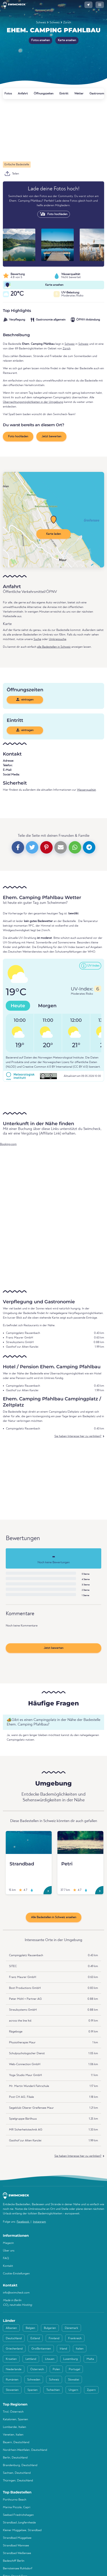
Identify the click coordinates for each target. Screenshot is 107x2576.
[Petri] (80, 1842)
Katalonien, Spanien (15, 2419)
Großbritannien (41, 2348)
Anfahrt (23, 93)
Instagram (39, 2221)
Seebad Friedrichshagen (18, 2515)
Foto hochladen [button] (18, 436)
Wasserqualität (86, 789)
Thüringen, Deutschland (18, 2480)
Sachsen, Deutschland (17, 2473)
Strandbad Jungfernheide (19, 2522)
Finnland (54, 2338)
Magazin (8, 2243)
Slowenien (12, 2390)
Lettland (30, 2359)
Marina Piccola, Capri (16, 2507)
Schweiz (41, 22)
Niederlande (13, 2369)
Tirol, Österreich (13, 2411)
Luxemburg (70, 2359)
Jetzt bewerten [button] (51, 436)
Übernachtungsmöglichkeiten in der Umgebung (33, 402)
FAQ (6, 2258)
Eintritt (63, 93)
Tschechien (53, 2390)
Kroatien (11, 2359)
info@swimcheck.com (16, 2292)
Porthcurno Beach (14, 2499)
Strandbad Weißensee (17, 2553)
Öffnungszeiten (43, 93)
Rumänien (12, 2379)
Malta (90, 2359)
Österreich (37, 2369)
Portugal (74, 2369)
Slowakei (73, 2379)
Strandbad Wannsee (16, 2545)
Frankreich (75, 2338)
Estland (35, 2338)
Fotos (8, 93)
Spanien (32, 2390)
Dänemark (71, 2328)
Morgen (47, 1005)
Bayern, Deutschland (16, 2442)
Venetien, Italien (13, 2434)
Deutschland (14, 2338)
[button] (88, 5)
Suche (37, 639)
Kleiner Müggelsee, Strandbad (22, 2530)
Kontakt (8, 2266)
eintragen (24, 699)
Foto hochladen (53, 214)
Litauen (49, 2359)
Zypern (91, 2390)
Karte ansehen (67, 40)
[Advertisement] (53, 130)
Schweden (33, 2379)
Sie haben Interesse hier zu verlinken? (77, 1436)
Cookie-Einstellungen (16, 2273)
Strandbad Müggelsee (17, 2537)
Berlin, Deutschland (15, 2457)
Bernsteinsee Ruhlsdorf (17, 2568)
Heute (18, 1005)
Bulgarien (50, 2328)
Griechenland (14, 2348)
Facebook (23, 2221)
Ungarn (73, 2390)
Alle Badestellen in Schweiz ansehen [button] (53, 1917)
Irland (63, 2348)
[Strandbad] (29, 1842)
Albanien (11, 2328)
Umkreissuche (57, 639)
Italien (79, 2348)
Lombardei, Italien (14, 2427)
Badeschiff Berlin (13, 2560)
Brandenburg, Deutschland (20, 2465)
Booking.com (8, 1144)
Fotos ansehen (40, 40)
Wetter (78, 93)
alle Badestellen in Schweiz (54, 646)
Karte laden (53, 534)
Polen (56, 2369)
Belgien (30, 2328)
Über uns (8, 2250)
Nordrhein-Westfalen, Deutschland (25, 2450)
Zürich (67, 22)
